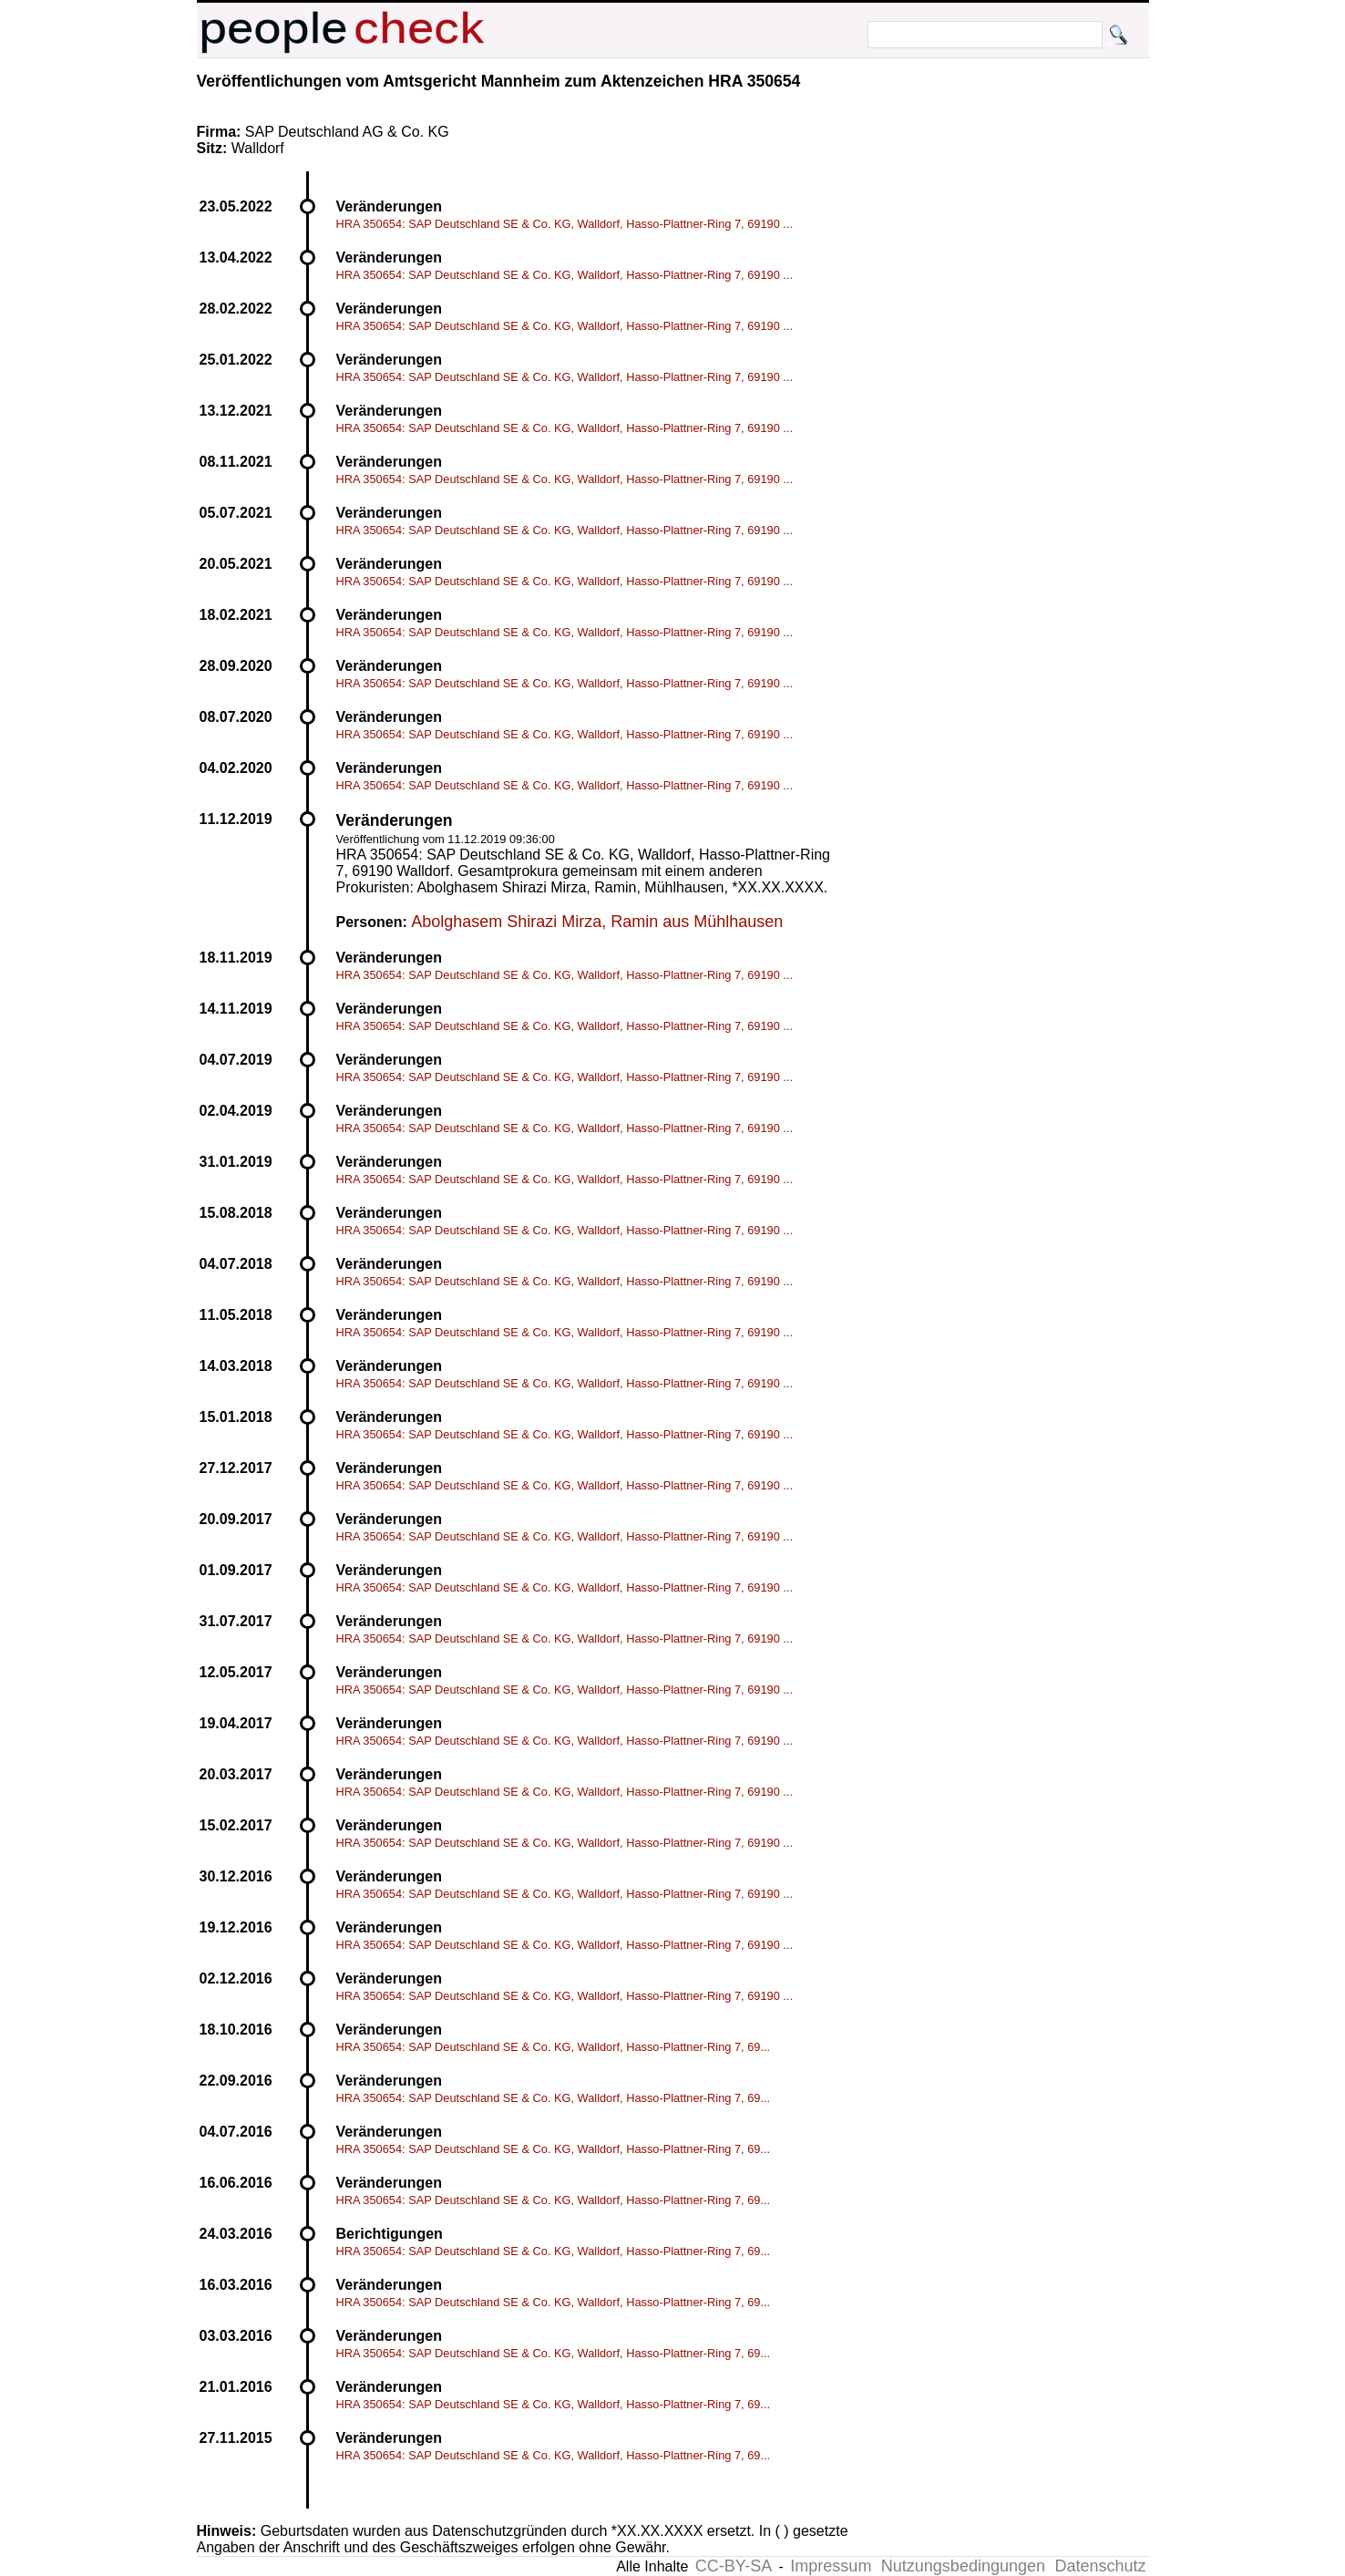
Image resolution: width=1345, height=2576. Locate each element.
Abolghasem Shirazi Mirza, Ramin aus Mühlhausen (597, 921)
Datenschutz (1099, 2566)
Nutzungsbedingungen (963, 2566)
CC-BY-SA (733, 2566)
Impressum (830, 2566)
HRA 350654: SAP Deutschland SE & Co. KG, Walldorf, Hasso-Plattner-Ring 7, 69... (553, 2047)
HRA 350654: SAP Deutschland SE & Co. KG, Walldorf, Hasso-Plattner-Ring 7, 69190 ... (564, 224)
